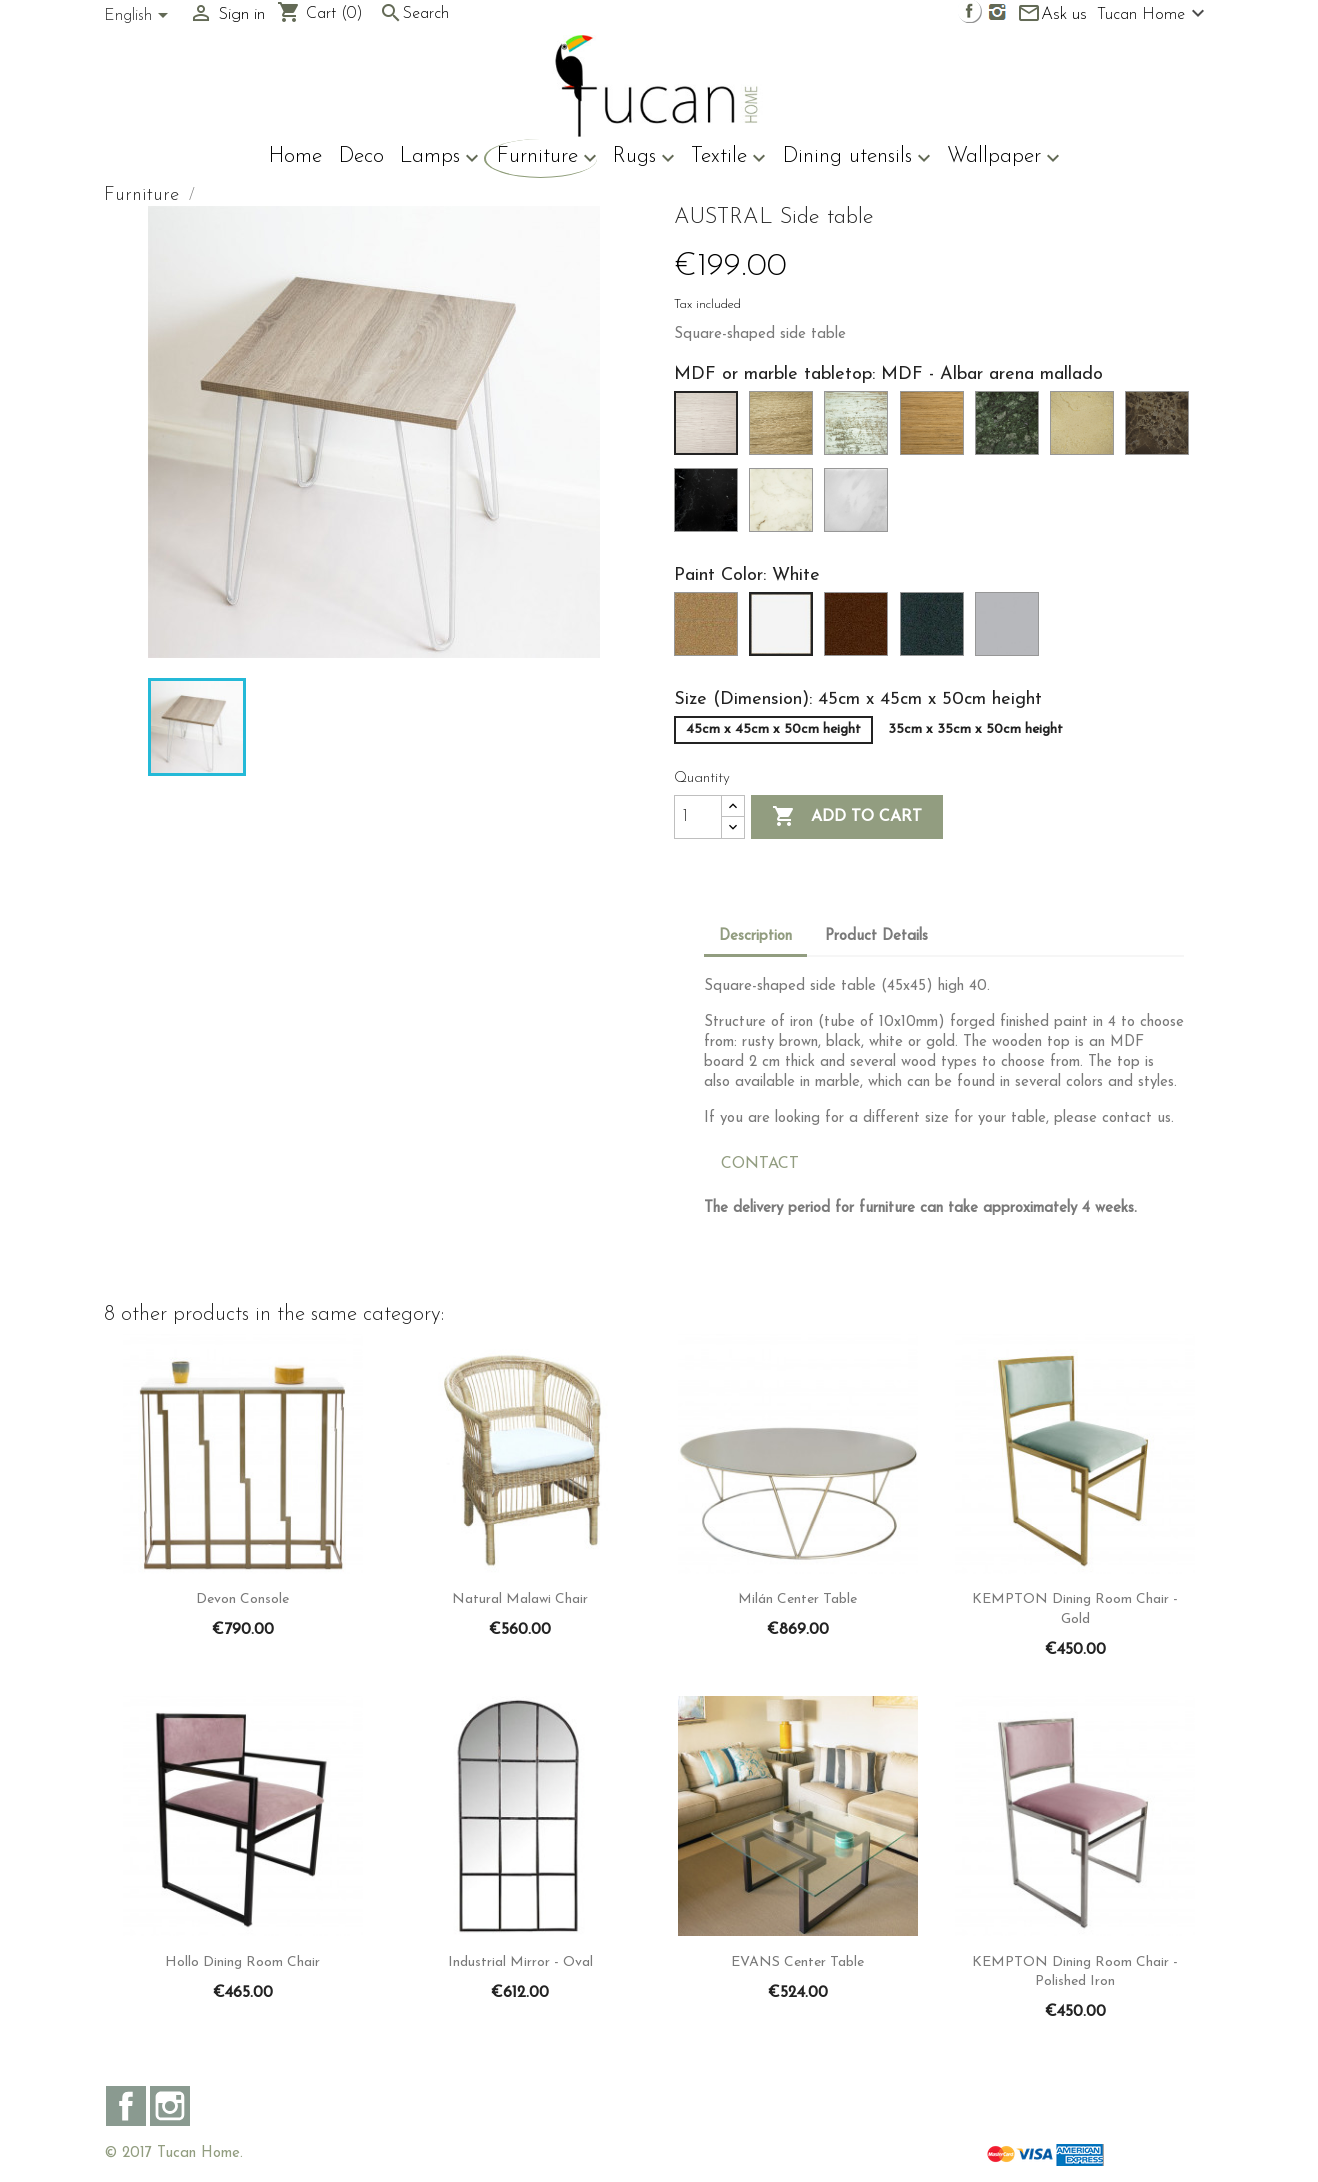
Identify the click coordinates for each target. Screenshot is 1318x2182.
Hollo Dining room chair (242, 1962)
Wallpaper (1003, 158)
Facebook (126, 2106)
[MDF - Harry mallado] (860, 429)
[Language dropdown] (139, 17)
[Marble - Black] (710, 506)
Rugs (644, 158)
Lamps (439, 158)
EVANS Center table (797, 1962)
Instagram (170, 2106)
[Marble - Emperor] (1161, 429)
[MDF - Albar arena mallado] (710, 429)
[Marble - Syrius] (785, 506)
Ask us (1052, 14)
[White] (785, 630)
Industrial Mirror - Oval (520, 1962)
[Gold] (710, 630)
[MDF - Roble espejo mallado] (936, 429)
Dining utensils (857, 158)
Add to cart (847, 817)
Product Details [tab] (876, 936)
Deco (361, 156)
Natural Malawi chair (520, 1599)
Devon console (242, 1599)
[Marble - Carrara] (1011, 429)
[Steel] (1011, 630)
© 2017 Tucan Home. (173, 2153)
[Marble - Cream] (1086, 429)
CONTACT (760, 1164)
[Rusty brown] (860, 630)
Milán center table (797, 1599)
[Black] (936, 630)
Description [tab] (755, 936)
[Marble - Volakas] (860, 506)
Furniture (547, 158)
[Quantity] (698, 817)
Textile (728, 158)
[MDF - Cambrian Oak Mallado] (785, 429)
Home (295, 156)
